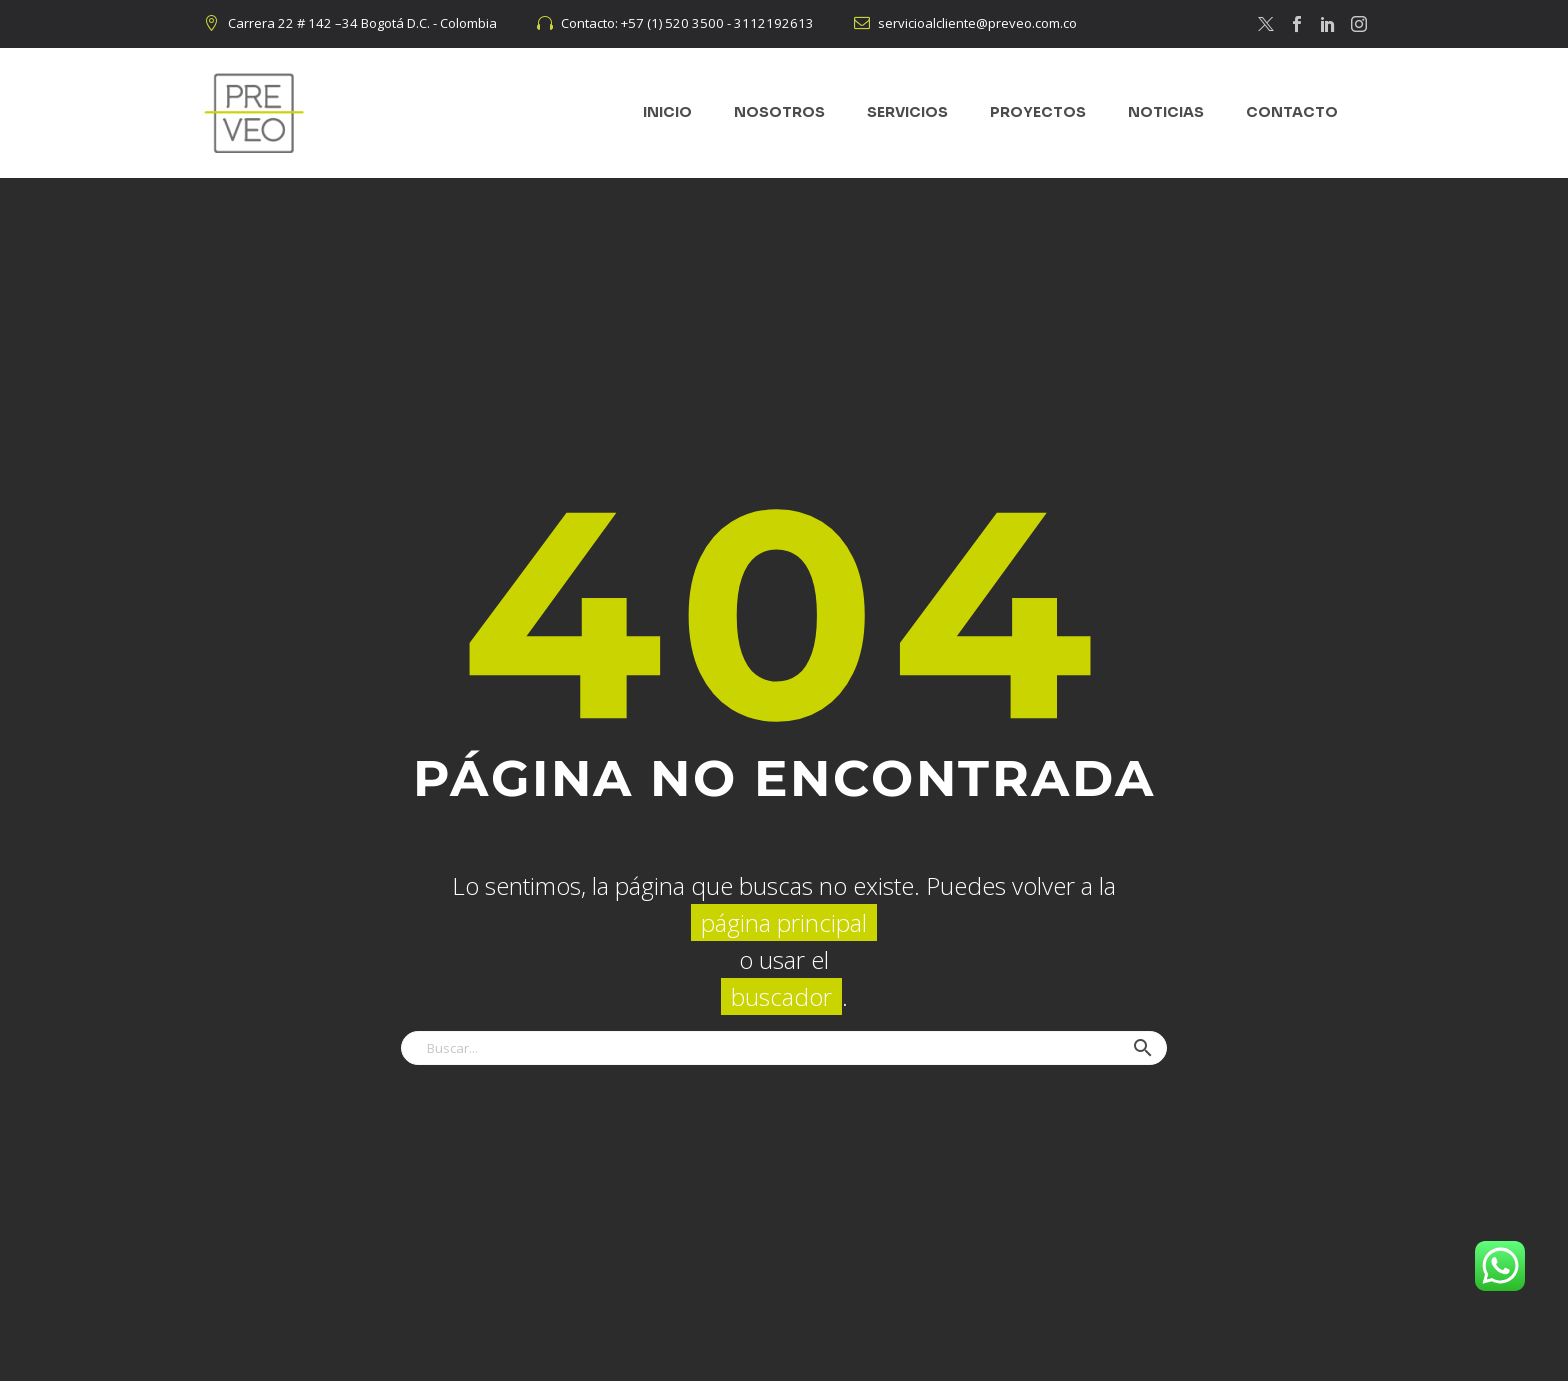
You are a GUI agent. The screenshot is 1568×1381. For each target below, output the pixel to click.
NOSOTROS (779, 112)
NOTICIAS (1166, 112)
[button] (1143, 1048)
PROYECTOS (1038, 112)
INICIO (667, 112)
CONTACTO (1292, 112)
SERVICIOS (907, 112)
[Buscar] (784, 1048)
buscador (781, 996)
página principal (784, 922)
